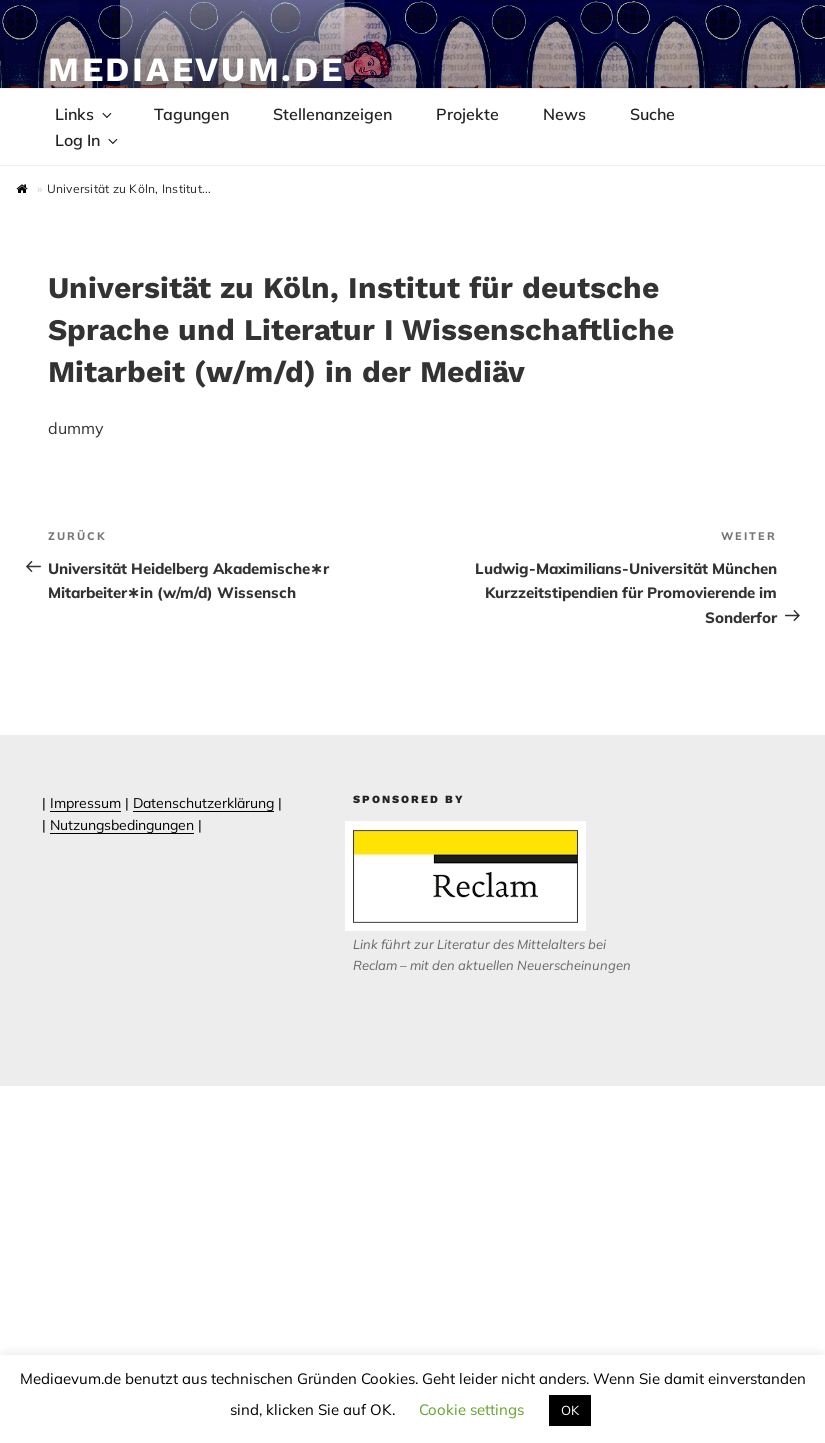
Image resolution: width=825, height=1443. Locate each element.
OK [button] (570, 1410)
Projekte (467, 114)
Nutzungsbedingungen (122, 825)
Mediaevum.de (196, 69)
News (564, 114)
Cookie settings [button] (471, 1409)
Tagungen (191, 114)
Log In (88, 140)
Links (85, 114)
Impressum (85, 803)
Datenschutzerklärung (203, 803)
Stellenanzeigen (332, 114)
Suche (652, 114)
